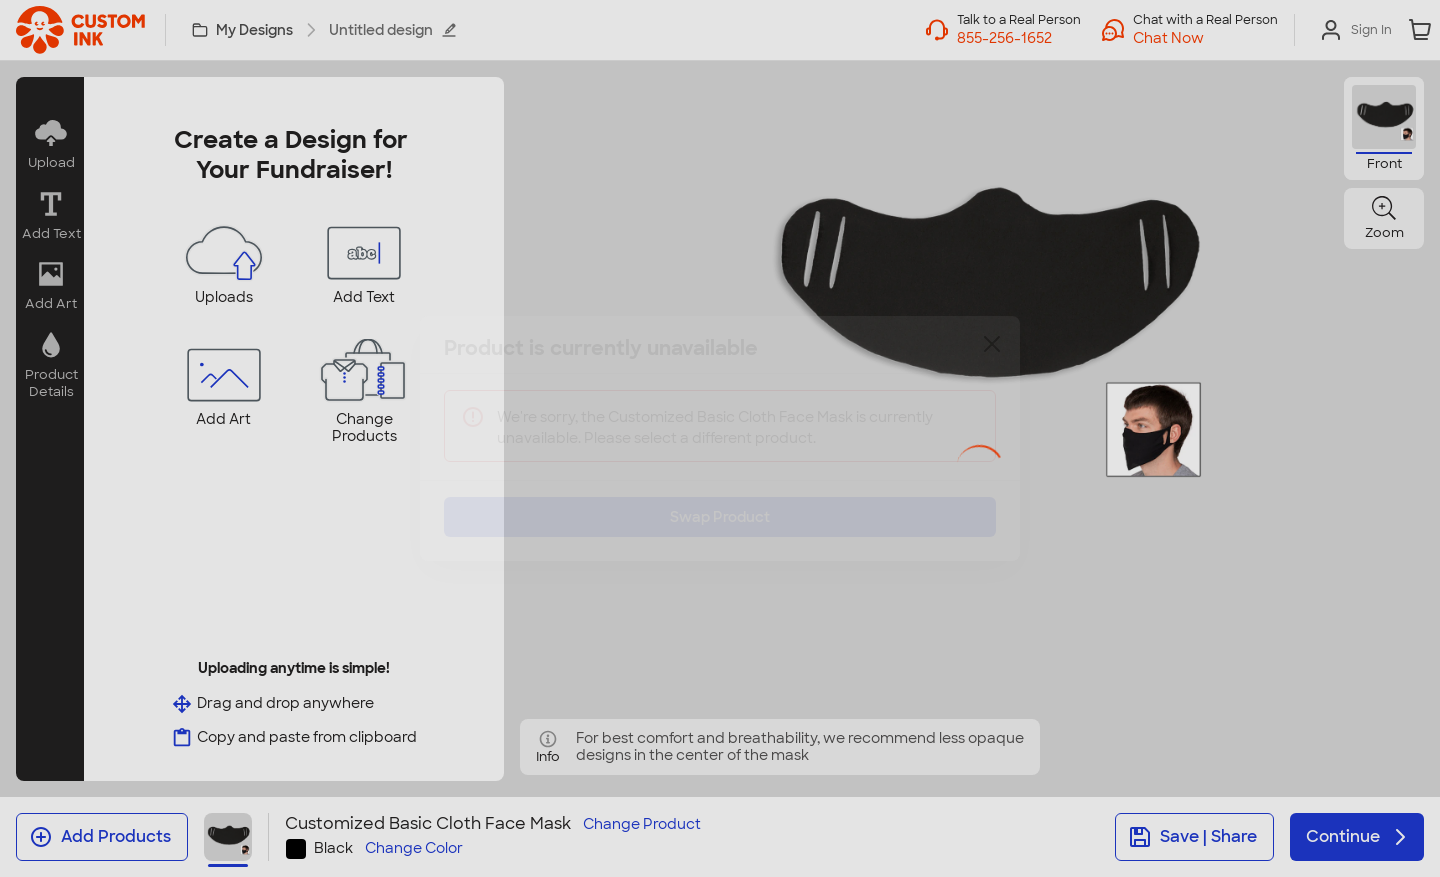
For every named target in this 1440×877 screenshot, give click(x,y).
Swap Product (720, 502)
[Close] (992, 359)
